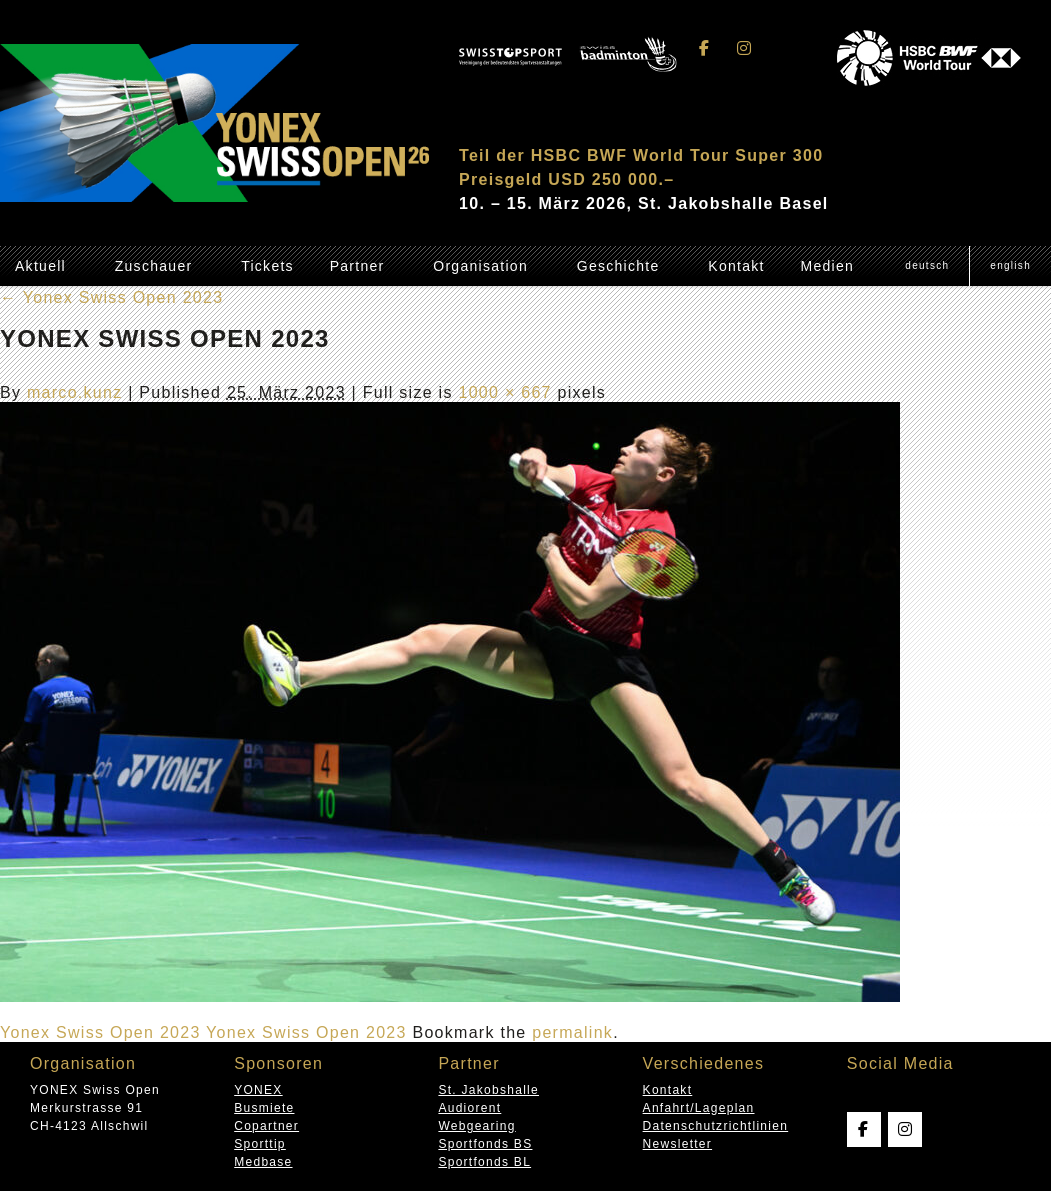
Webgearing (476, 1126)
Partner (357, 266)
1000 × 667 (504, 392)
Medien (827, 266)
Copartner (266, 1126)
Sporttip (260, 1144)
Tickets (267, 266)
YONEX (258, 1090)
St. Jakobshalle (488, 1090)
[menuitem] (927, 266)
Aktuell (40, 266)
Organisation (480, 266)
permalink (572, 1032)
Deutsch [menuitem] (927, 265)
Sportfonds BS (485, 1144)
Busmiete (264, 1108)
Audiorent (469, 1108)
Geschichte (618, 266)
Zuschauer (154, 266)
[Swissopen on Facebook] (705, 48)
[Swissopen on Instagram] (744, 48)
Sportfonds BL (484, 1162)
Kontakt (736, 266)
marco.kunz (75, 392)
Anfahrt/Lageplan (699, 1108)
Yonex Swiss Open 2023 (111, 297)
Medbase (263, 1162)
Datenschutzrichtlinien (716, 1126)
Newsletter (677, 1144)
